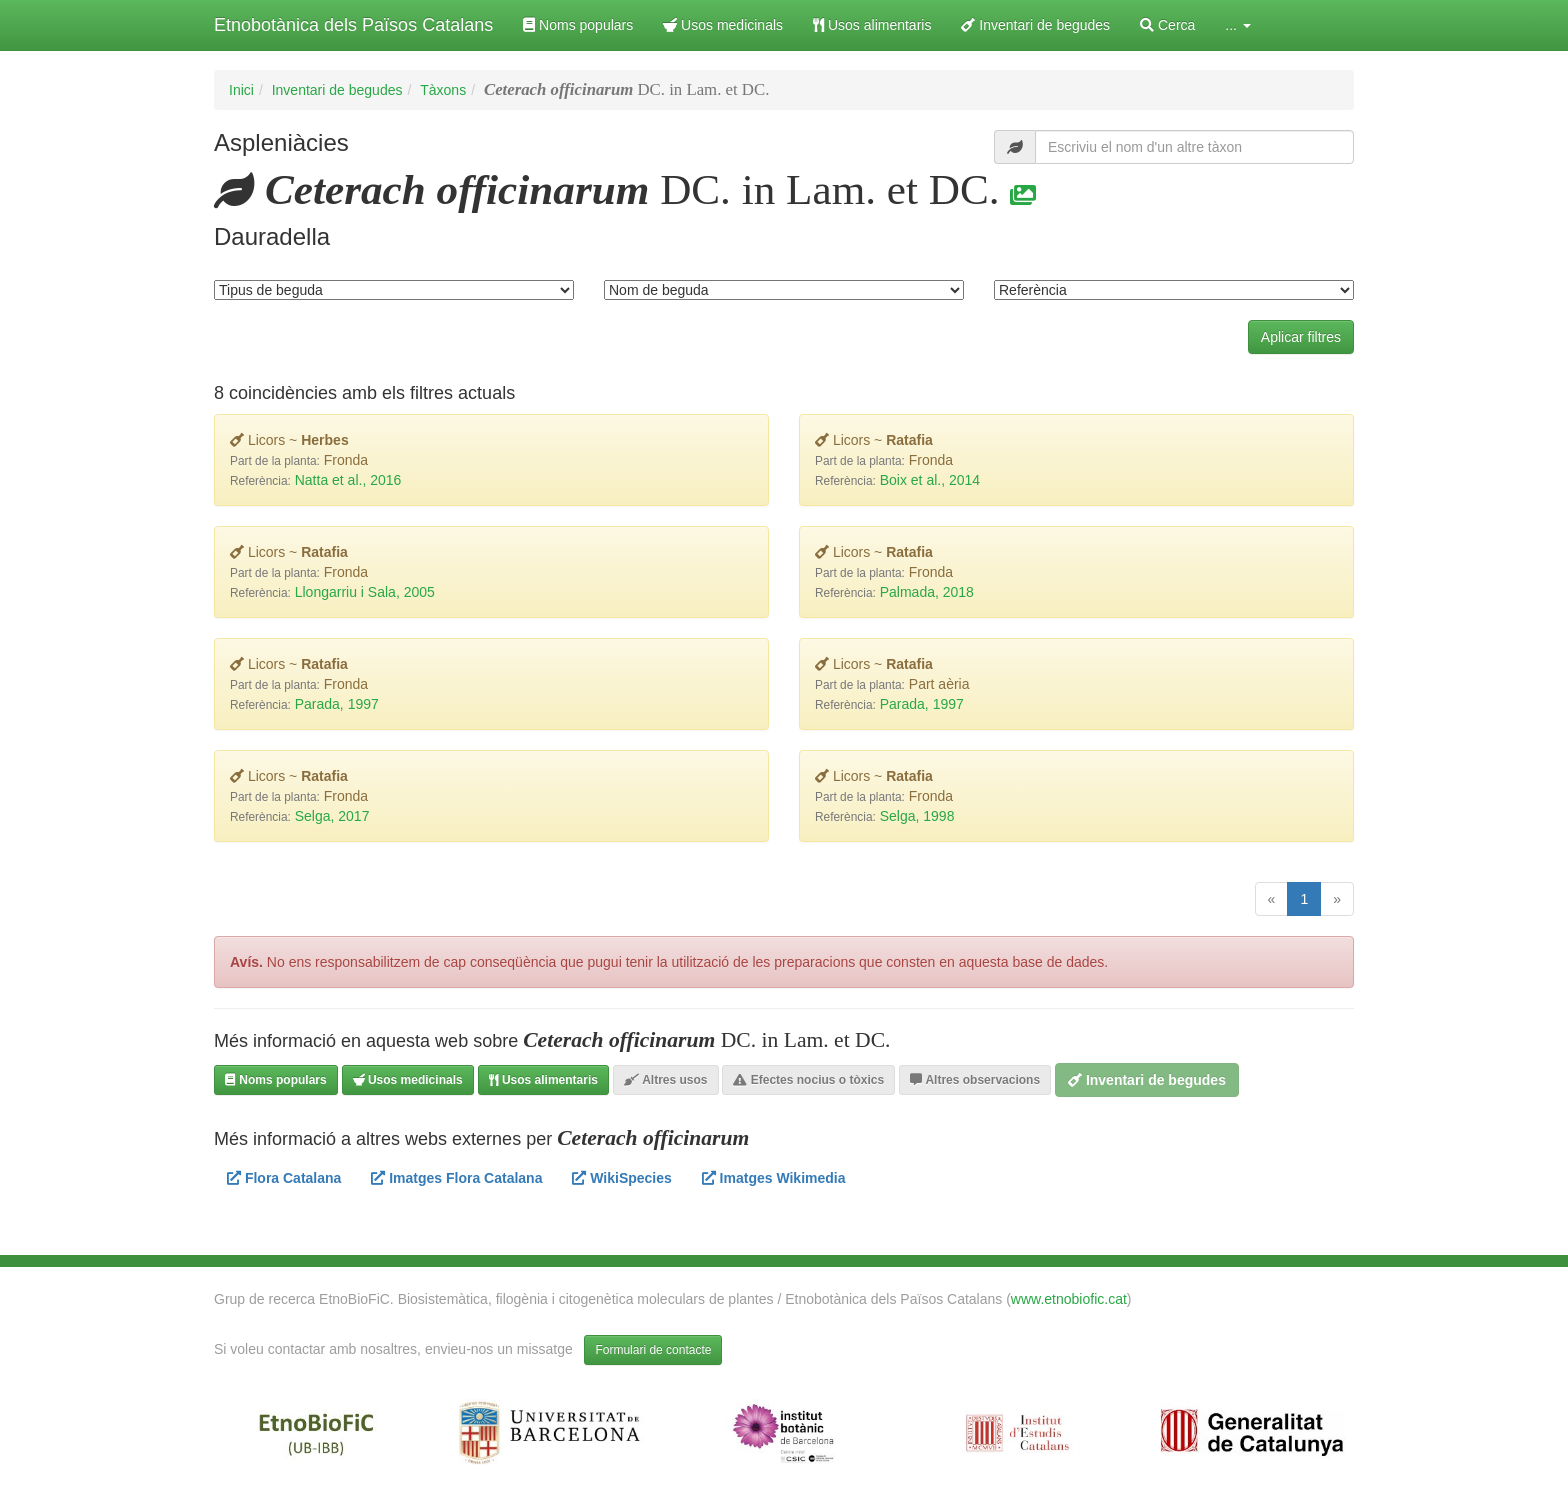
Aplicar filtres (1301, 337)
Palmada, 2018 (927, 592)
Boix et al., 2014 (930, 480)
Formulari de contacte (653, 1350)
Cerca (1167, 25)
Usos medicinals (723, 25)
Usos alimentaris (872, 25)
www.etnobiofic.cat (1069, 1299)
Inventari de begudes (1035, 25)
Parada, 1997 (337, 704)
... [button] (1238, 25)
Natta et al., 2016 (348, 480)
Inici (241, 90)
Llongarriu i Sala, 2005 (365, 592)
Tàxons (443, 90)
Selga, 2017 (332, 816)
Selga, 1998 (917, 816)
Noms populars (578, 25)
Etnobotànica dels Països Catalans (353, 25)
